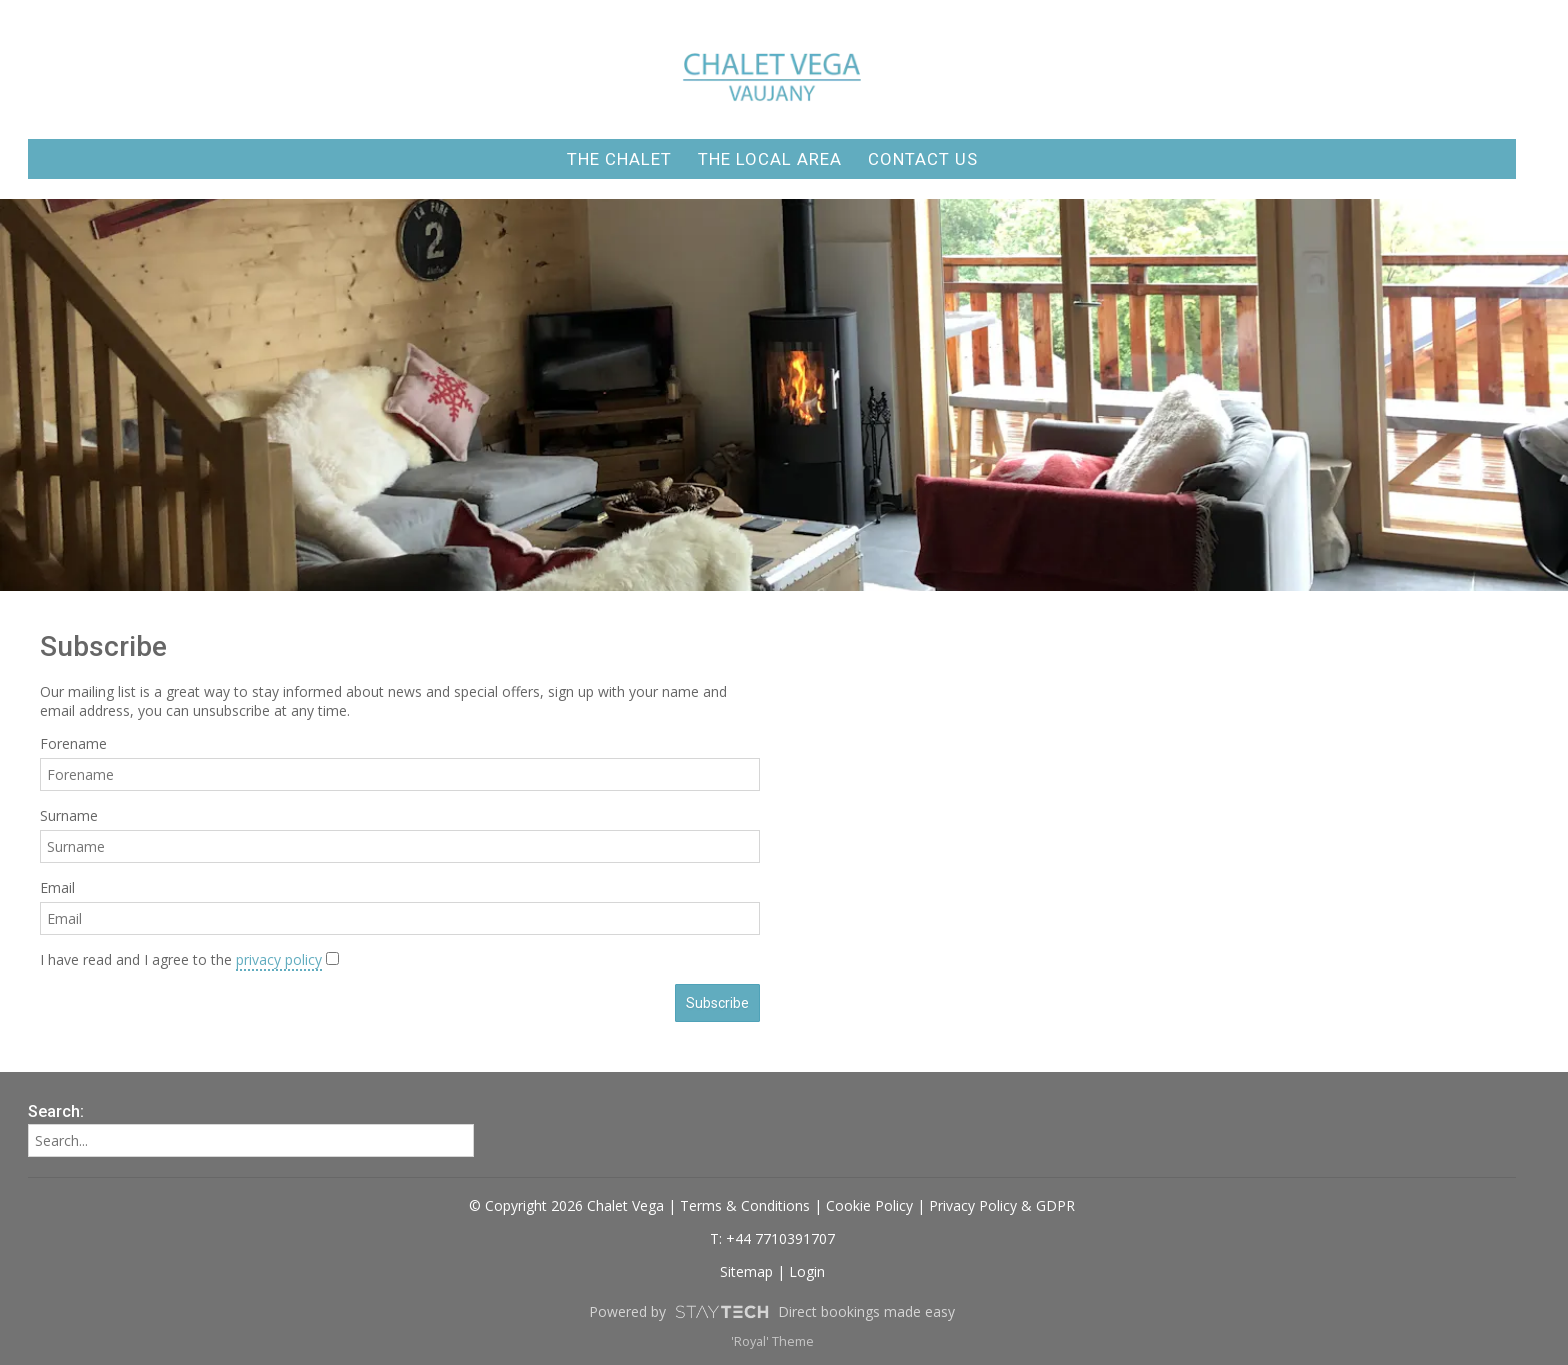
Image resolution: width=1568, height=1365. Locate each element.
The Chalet (619, 159)
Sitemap (746, 1271)
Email (57, 887)
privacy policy (279, 959)
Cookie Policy (869, 1205)
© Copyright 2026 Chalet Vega (566, 1205)
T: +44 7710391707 (772, 1238)
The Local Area (770, 159)
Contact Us (923, 159)
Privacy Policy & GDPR (1002, 1205)
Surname (69, 815)
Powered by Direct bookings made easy (772, 1312)
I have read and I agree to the (181, 959)
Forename (73, 743)
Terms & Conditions (745, 1205)
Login (807, 1271)
